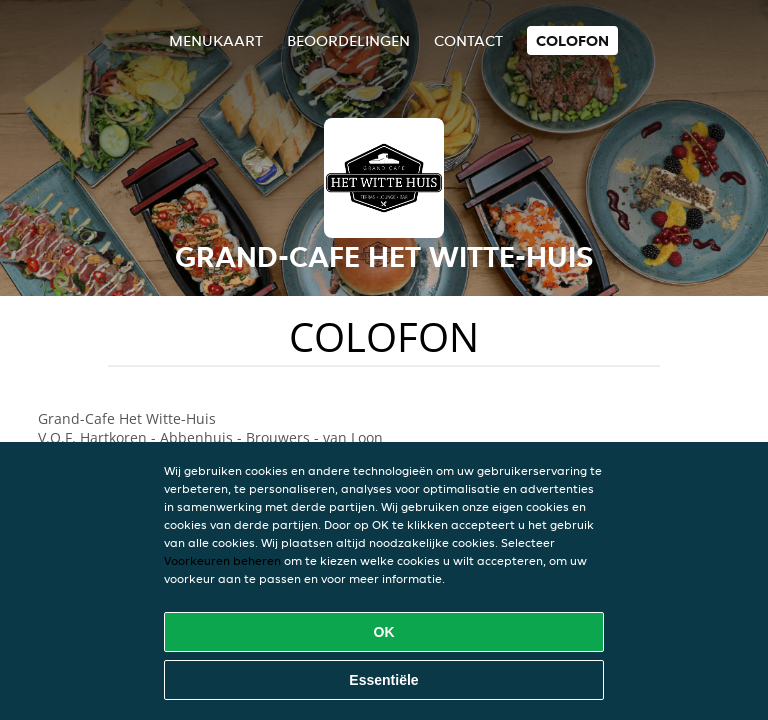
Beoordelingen (348, 40)
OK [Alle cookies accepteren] (384, 632)
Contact (468, 40)
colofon (572, 40)
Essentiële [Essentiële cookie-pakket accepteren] (383, 680)
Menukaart (216, 40)
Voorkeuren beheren (222, 560)
